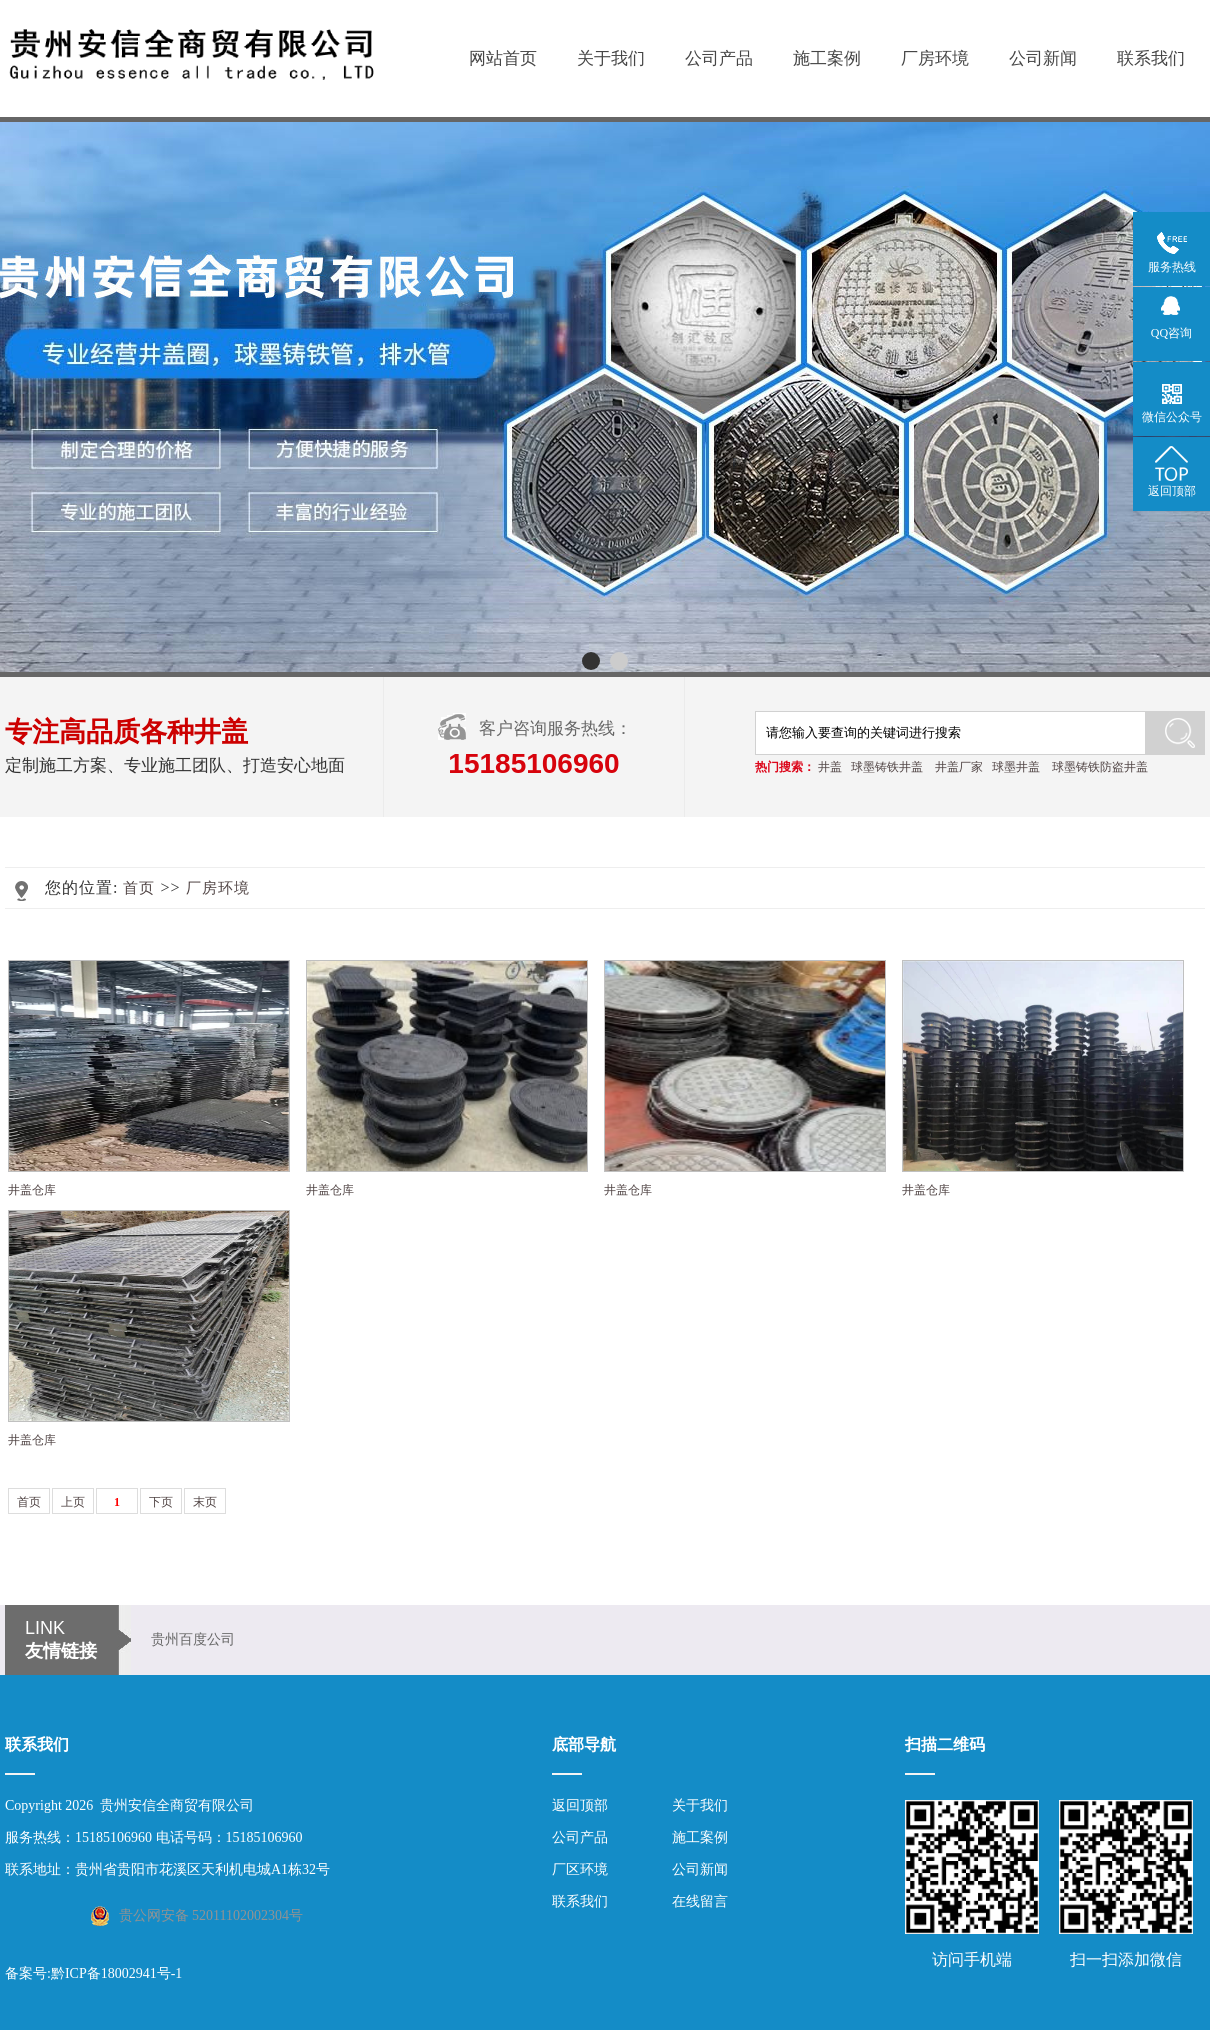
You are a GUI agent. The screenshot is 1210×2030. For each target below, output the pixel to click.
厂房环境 (935, 58)
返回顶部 (580, 1805)
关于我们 (611, 58)
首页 (139, 888)
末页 (205, 1502)
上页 (73, 1502)
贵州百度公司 (193, 1639)
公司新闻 (1043, 58)
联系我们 (1151, 58)
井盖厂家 (959, 767)
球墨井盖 (1016, 767)
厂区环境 (580, 1869)
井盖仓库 (32, 1190)
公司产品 (719, 58)
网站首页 (503, 58)
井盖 (830, 767)
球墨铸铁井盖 (887, 767)
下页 (161, 1502)
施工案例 (827, 58)
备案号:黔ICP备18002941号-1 (93, 1973)
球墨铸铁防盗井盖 (1100, 767)
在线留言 (700, 1901)
